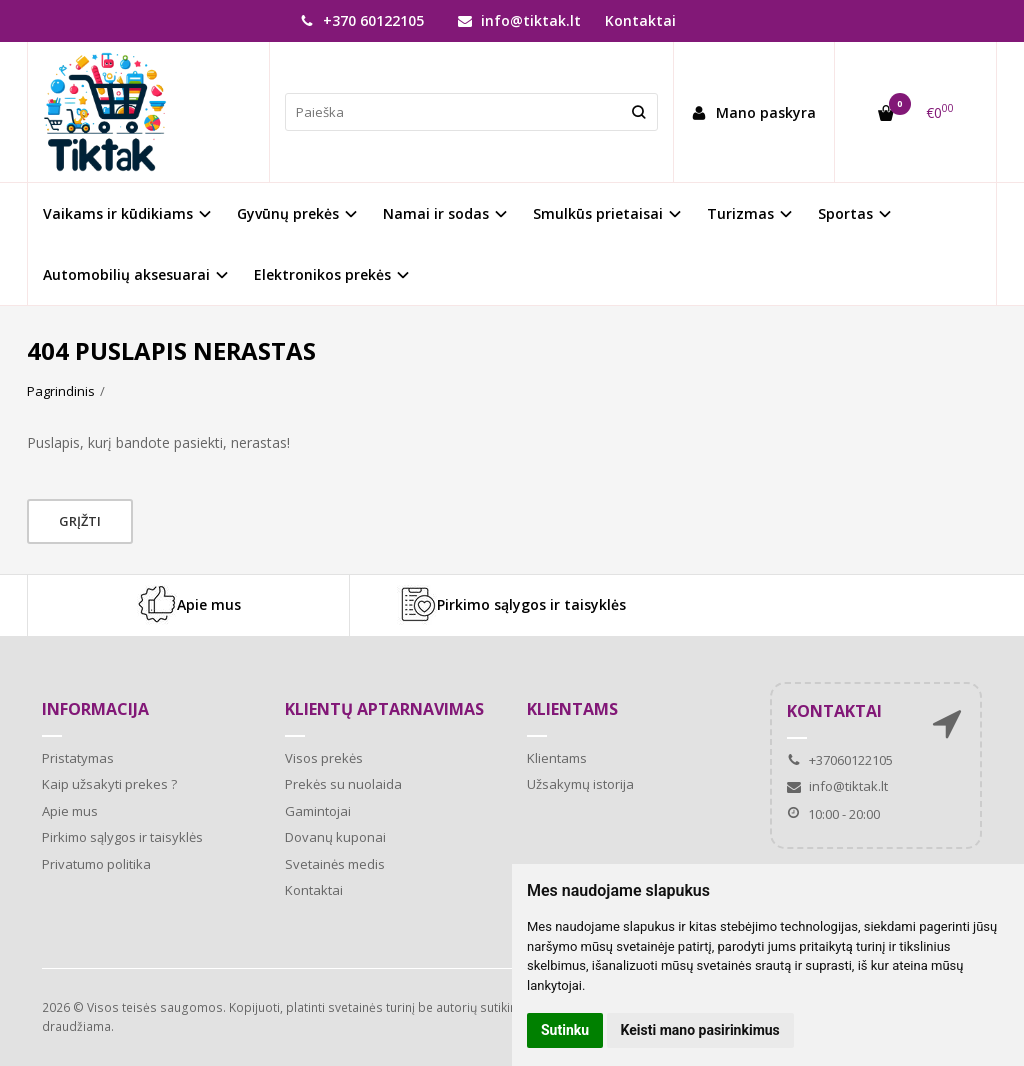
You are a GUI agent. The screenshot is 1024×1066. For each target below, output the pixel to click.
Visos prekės (324, 758)
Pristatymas (78, 758)
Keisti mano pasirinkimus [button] (700, 1030)
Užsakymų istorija (580, 784)
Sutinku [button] (565, 1030)
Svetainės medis (335, 864)
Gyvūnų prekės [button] (288, 213)
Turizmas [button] (740, 213)
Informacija (95, 709)
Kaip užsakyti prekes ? (109, 784)
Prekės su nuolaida (343, 784)
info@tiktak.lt (519, 20)
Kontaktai (640, 20)
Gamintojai (318, 811)
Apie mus (189, 605)
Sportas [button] (845, 213)
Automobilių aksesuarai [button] (126, 274)
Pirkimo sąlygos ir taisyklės (511, 605)
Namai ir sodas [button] (436, 213)
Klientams (572, 709)
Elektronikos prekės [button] (322, 274)
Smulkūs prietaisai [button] (598, 213)
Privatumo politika (96, 864)
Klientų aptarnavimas (384, 709)
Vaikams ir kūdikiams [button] (118, 213)
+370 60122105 (362, 20)
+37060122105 (840, 760)
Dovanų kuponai (335, 837)
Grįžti (80, 521)
